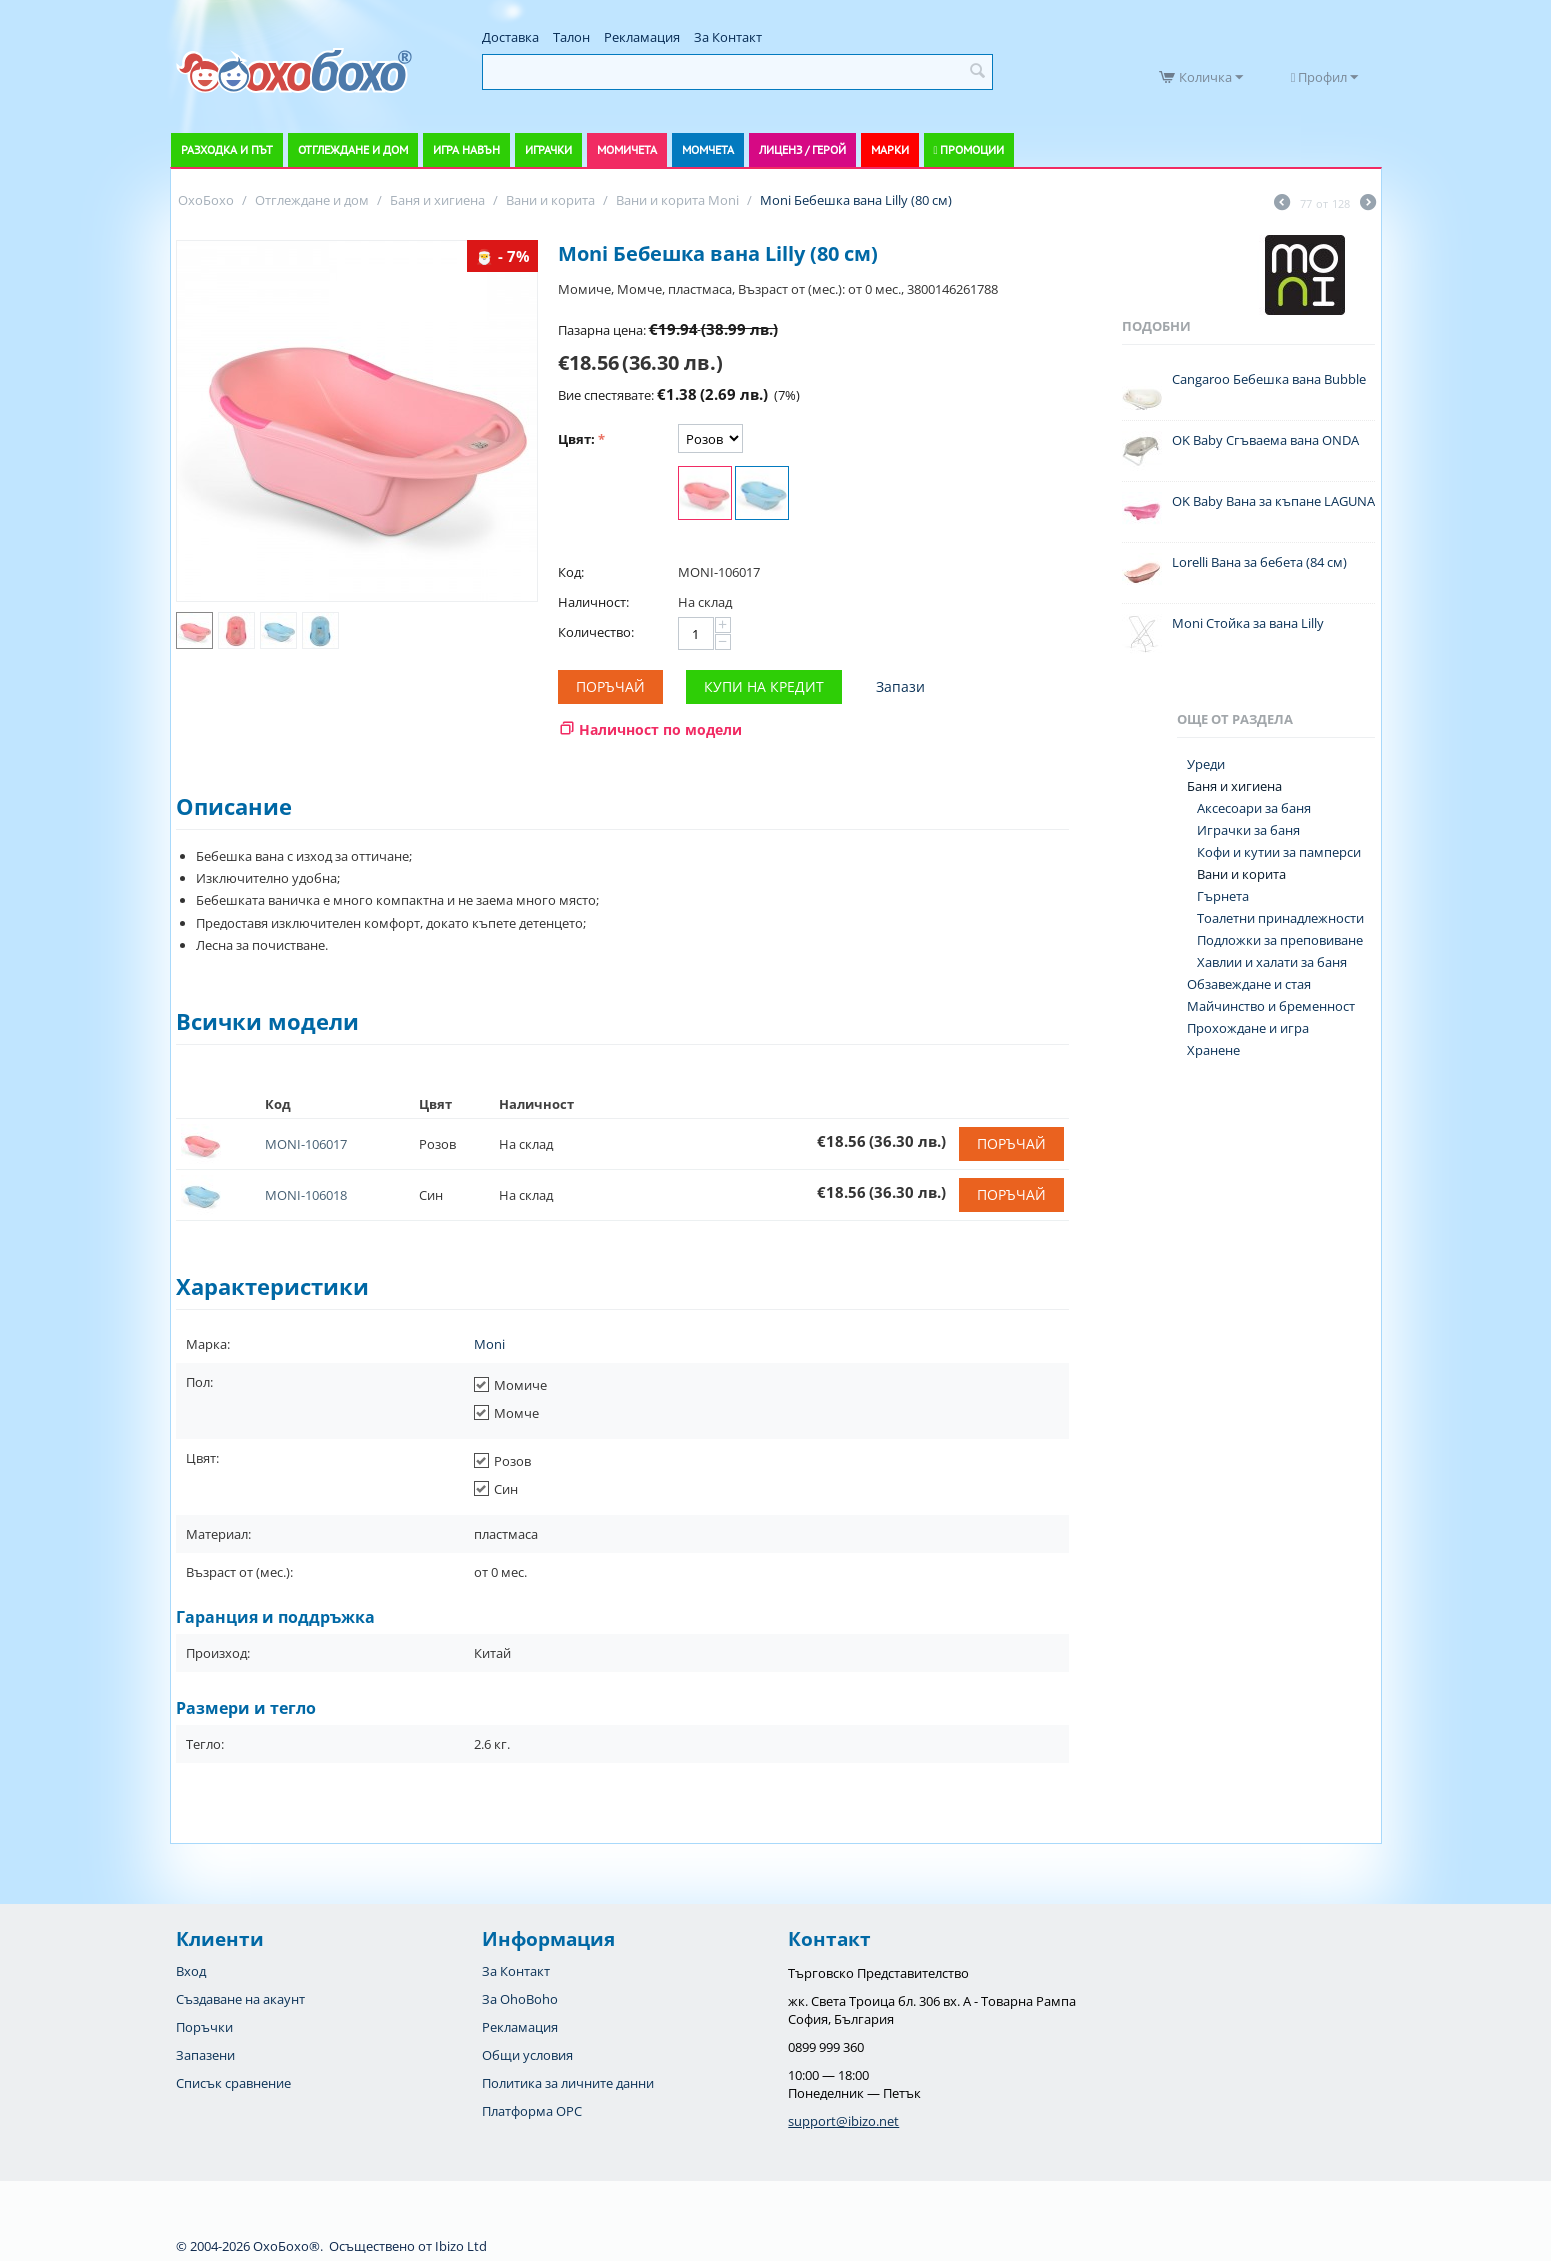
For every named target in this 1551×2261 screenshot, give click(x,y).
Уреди (1206, 764)
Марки (890, 149)
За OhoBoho (520, 1999)
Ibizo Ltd (461, 2246)
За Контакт (728, 37)
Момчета (708, 149)
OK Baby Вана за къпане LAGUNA (1273, 501)
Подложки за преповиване (1280, 940)
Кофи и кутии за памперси (1279, 852)
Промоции (972, 149)
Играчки (548, 149)
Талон (571, 37)
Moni (489, 1344)
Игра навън (466, 149)
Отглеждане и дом (353, 149)
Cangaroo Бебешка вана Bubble (1269, 379)
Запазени (205, 2055)
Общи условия (527, 2055)
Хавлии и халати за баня (1272, 962)
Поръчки (204, 2027)
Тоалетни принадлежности (1280, 918)
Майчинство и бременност (1271, 1006)
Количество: (596, 632)
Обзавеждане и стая (1249, 984)
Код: (571, 572)
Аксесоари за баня (1254, 808)
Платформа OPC (532, 2111)
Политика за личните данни (568, 2083)
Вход (191, 1971)
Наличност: (593, 602)
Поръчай (610, 686)
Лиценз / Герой (802, 149)
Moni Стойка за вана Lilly (1248, 623)
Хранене (1213, 1050)
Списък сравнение (233, 2083)
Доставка (510, 37)
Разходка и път (227, 149)
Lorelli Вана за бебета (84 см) (1259, 562)
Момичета (627, 149)
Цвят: (576, 439)
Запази (900, 686)
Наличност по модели (660, 729)
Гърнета (1223, 896)
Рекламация (642, 37)
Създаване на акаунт (240, 1999)
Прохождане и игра (1248, 1028)
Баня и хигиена (1234, 786)
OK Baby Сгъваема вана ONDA (1265, 440)
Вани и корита (1241, 874)
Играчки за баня (1248, 830)
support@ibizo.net (843, 2121)
